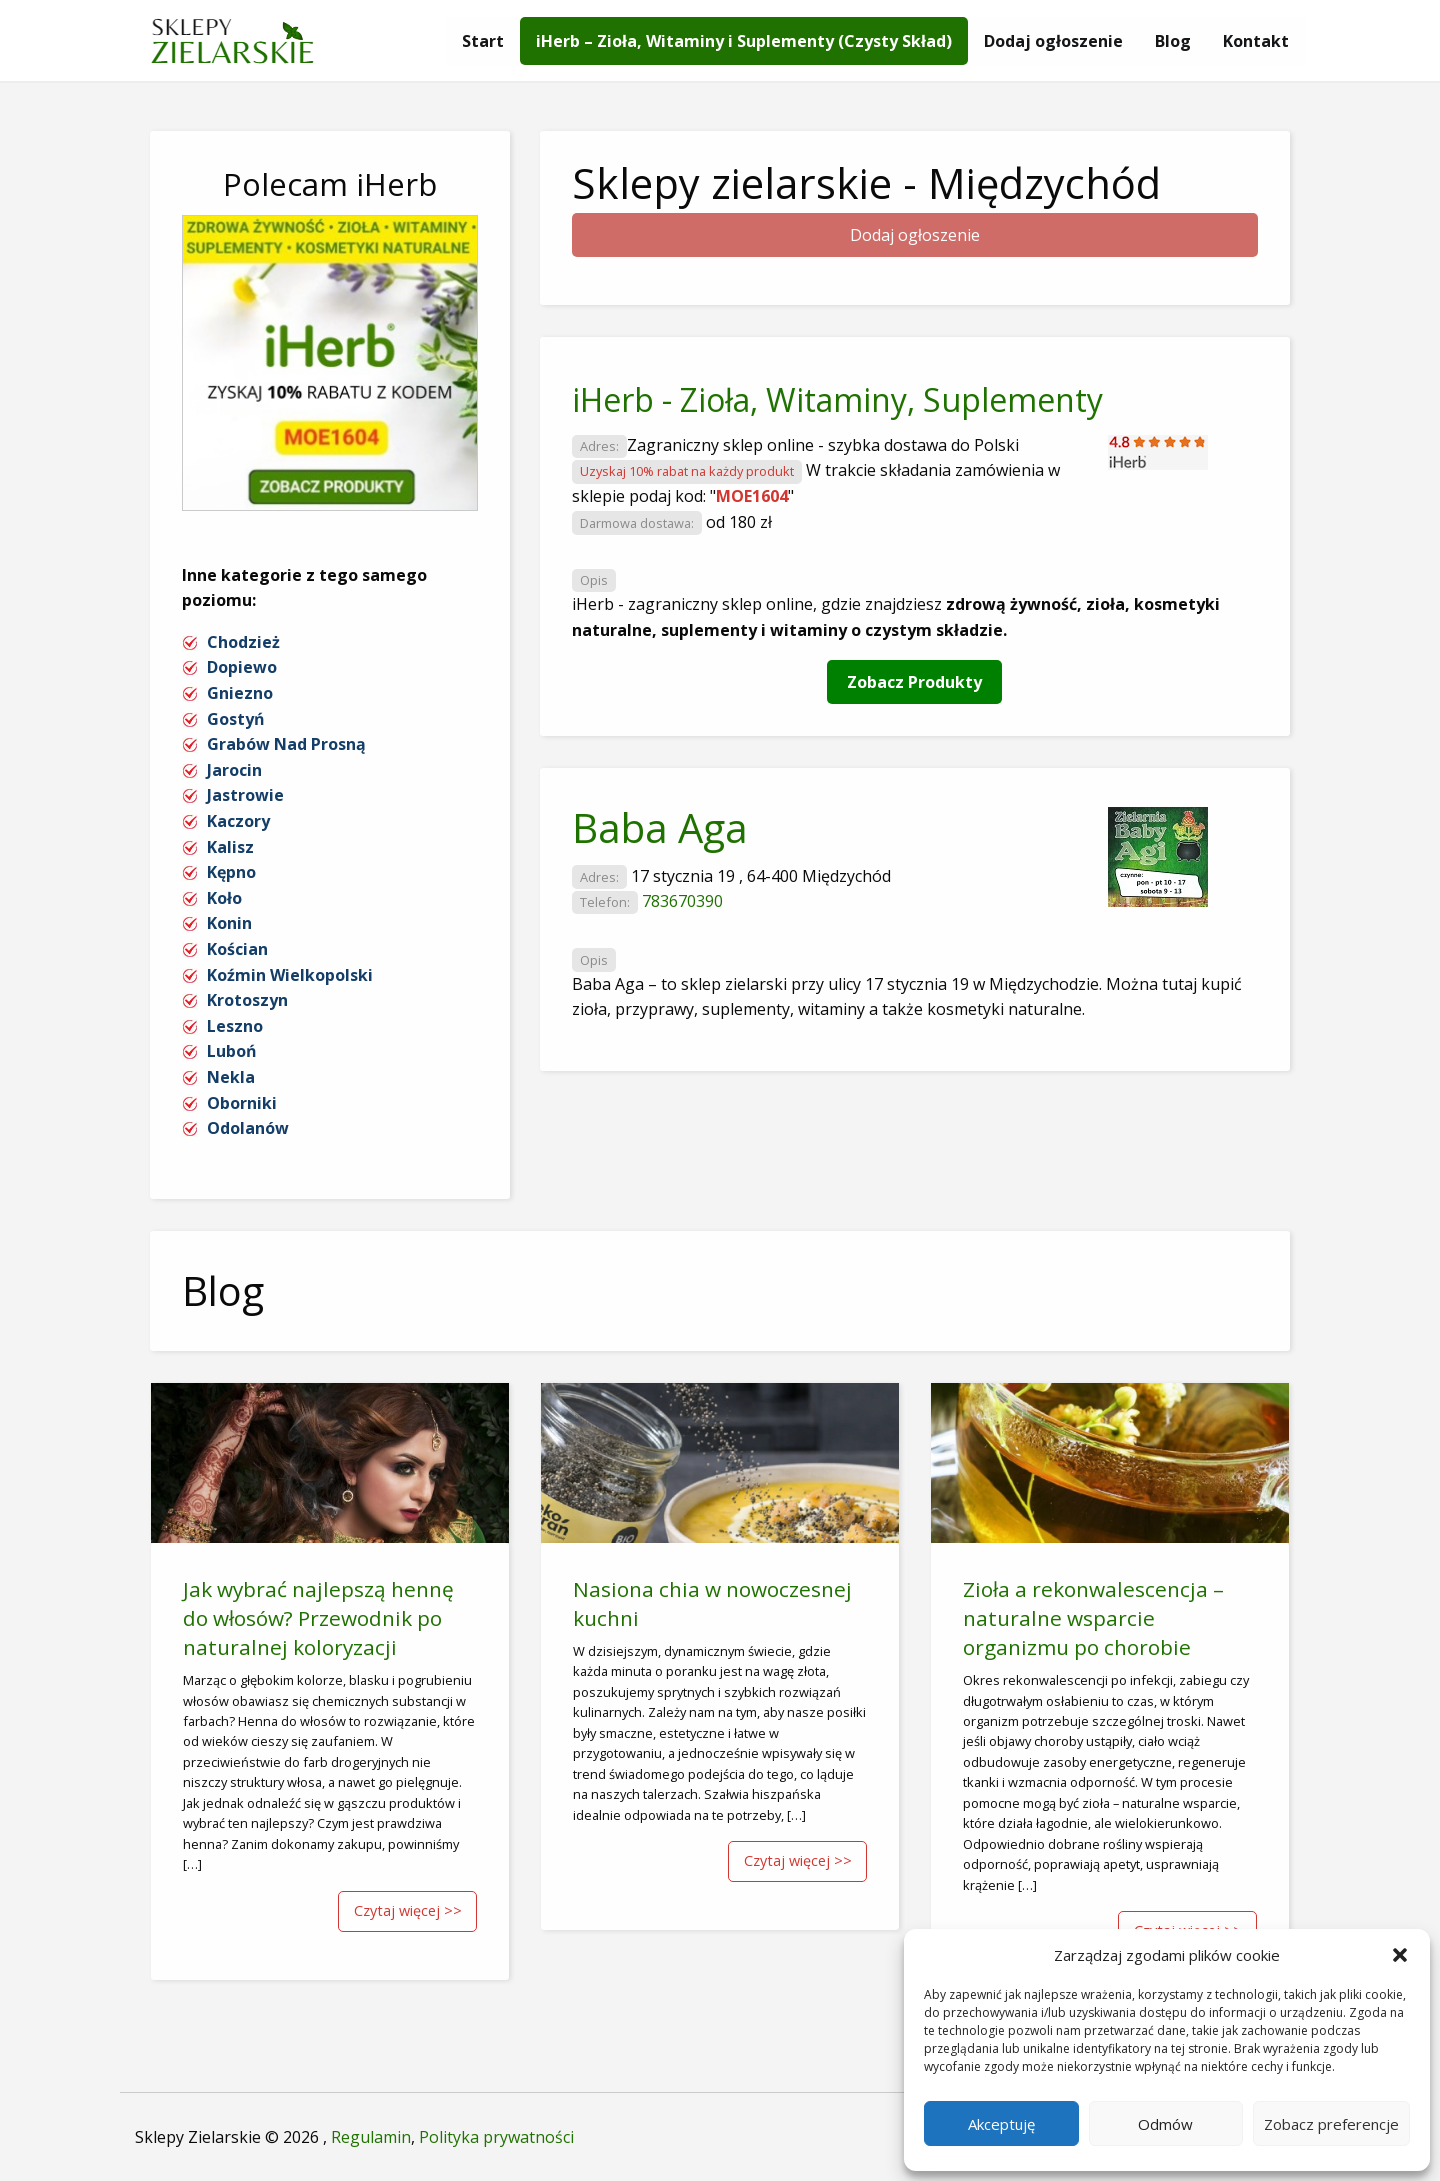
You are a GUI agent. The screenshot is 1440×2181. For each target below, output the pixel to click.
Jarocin (234, 770)
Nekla (231, 1077)
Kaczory (238, 821)
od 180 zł (739, 522)
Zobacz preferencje (1331, 2124)
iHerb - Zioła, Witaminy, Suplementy (837, 399)
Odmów (1165, 2124)
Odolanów (248, 1128)
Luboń (232, 1051)
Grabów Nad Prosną (286, 744)
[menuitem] (483, 41)
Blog (1173, 41)
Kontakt (1256, 41)
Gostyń (236, 719)
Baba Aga (660, 827)
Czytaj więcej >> (408, 1910)
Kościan (237, 949)
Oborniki (242, 1103)
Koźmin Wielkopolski (290, 975)
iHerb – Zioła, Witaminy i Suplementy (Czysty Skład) (744, 41)
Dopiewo (242, 667)
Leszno (235, 1026)
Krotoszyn (247, 1000)
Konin (229, 923)
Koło (224, 898)
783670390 (682, 901)
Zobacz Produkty (914, 682)
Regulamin (371, 2137)
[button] (1400, 1955)
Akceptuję (1001, 2124)
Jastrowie (245, 795)
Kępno (231, 872)
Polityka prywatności (496, 2137)
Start (483, 41)
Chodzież (243, 642)
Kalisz (230, 847)
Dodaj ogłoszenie (1053, 41)
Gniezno (240, 693)
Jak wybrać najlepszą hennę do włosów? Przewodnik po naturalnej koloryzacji (318, 1618)
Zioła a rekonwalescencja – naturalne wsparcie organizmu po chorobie (1093, 1618)
